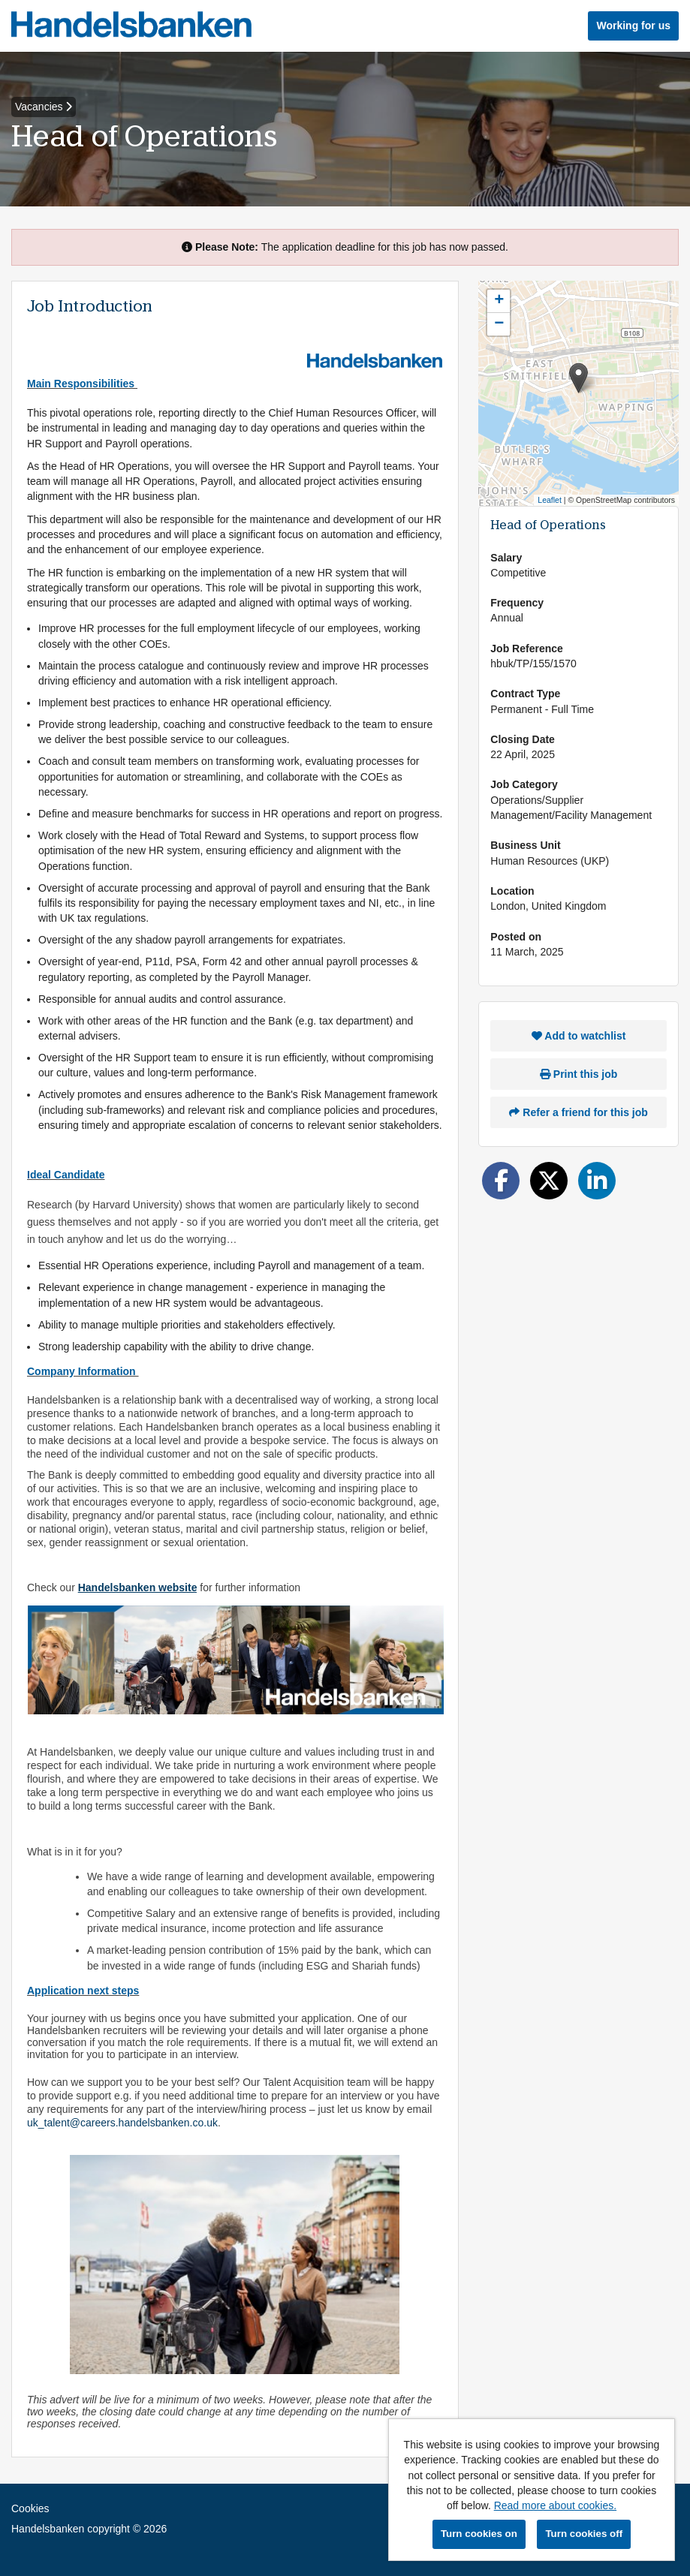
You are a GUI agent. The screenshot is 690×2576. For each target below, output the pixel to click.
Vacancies (43, 107)
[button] (578, 378)
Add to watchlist (578, 1036)
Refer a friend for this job (578, 1112)
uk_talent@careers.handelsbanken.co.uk (122, 2123)
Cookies (30, 2508)
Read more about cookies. (555, 2505)
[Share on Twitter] (549, 1180)
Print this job (578, 1074)
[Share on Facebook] (501, 1180)
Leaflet (550, 499)
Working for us (633, 26)
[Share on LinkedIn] (597, 1180)
